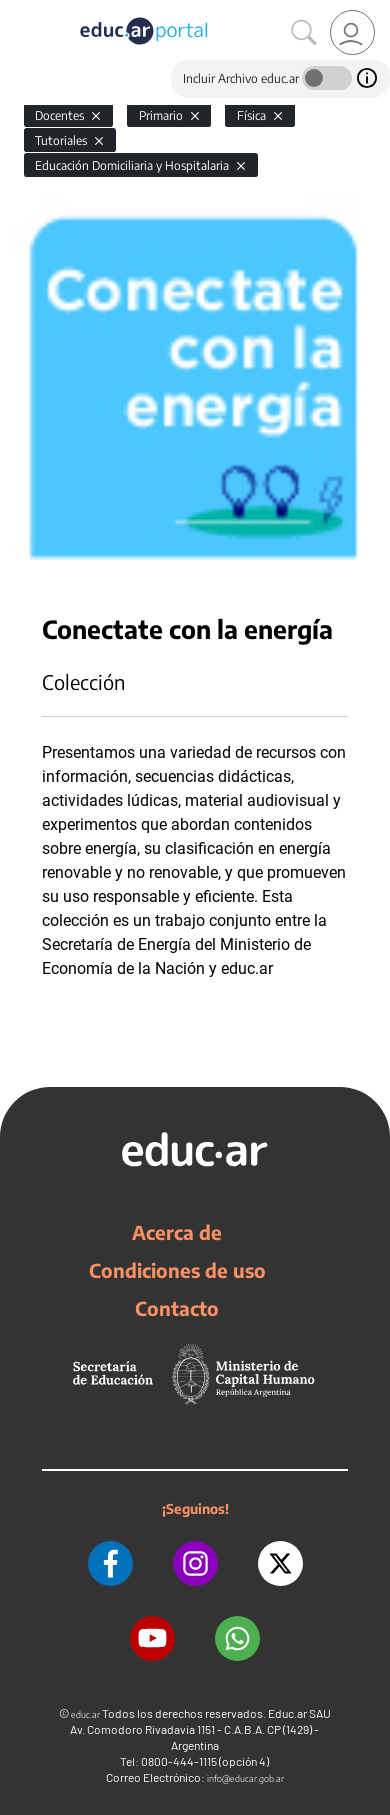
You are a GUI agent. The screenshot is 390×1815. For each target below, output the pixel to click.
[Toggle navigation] (18, 11)
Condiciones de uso (177, 1270)
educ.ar (85, 1714)
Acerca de (177, 1232)
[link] (352, 32)
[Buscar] (304, 33)
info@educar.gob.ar (245, 1778)
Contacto (177, 1308)
